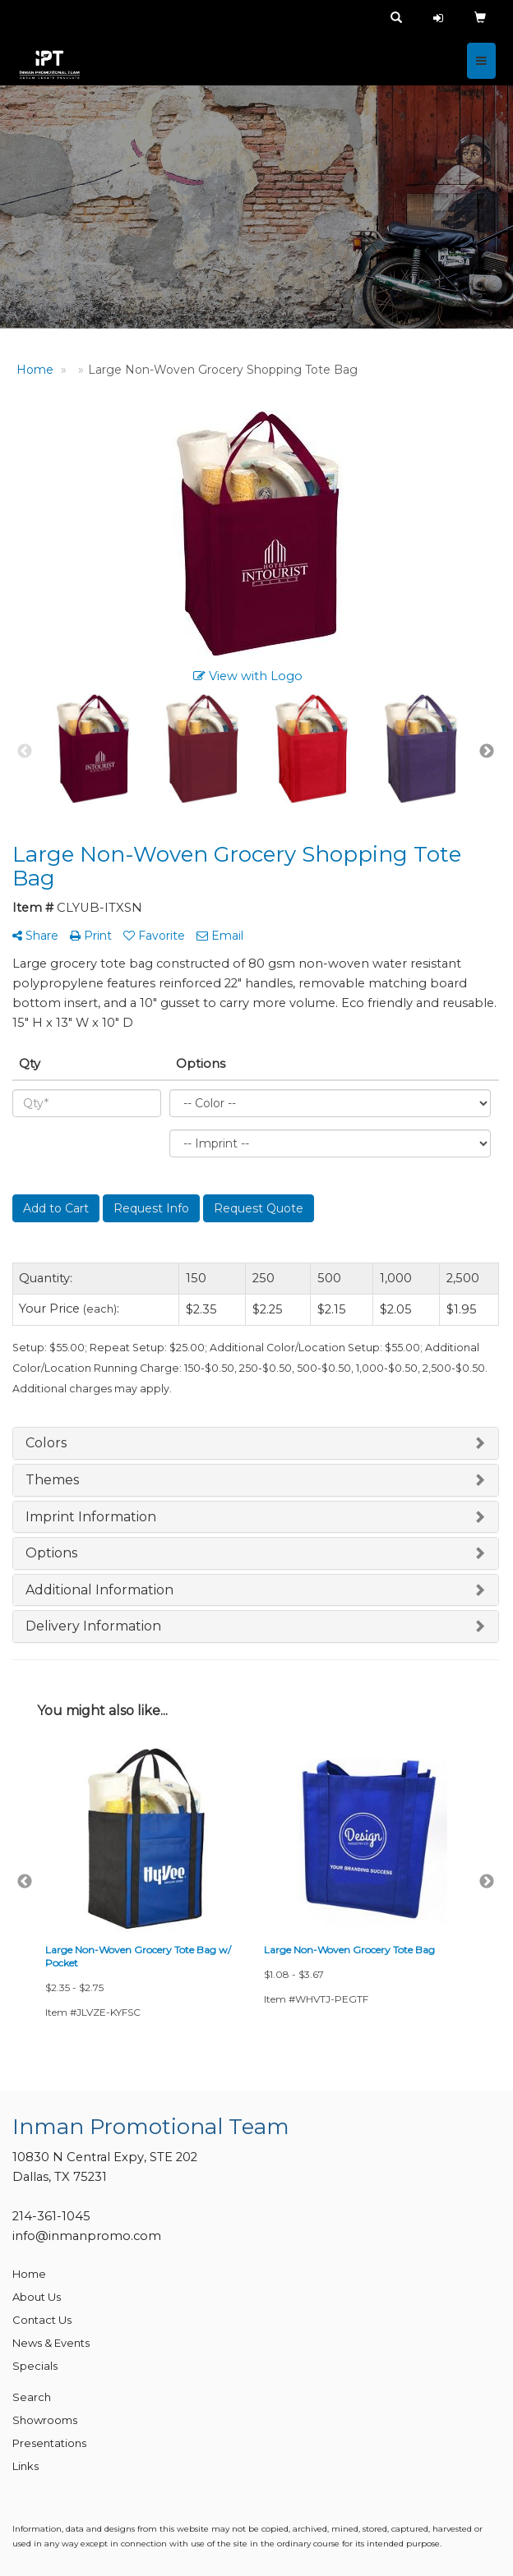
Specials (35, 2365)
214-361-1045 (51, 2216)
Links (25, 2465)
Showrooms (44, 2419)
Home (29, 2273)
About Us (36, 2296)
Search (31, 2397)
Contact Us (42, 2319)
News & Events (51, 2342)
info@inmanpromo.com (86, 2236)
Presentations (49, 2443)
